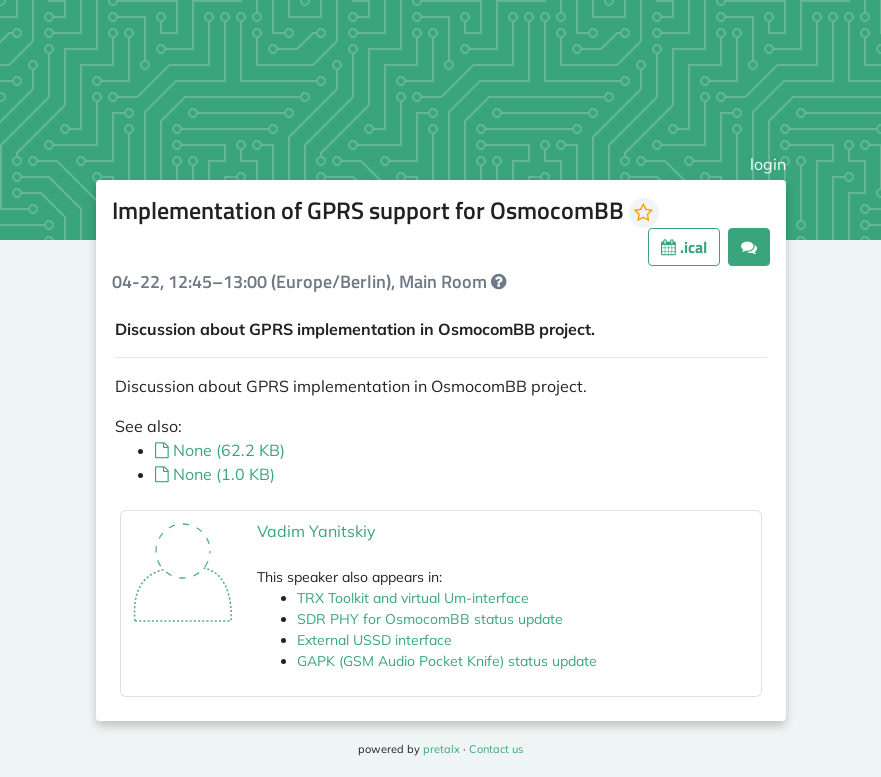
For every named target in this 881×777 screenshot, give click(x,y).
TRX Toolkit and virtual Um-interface (413, 598)
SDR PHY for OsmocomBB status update (430, 619)
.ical (684, 247)
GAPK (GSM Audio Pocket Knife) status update (447, 661)
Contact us (496, 749)
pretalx (441, 749)
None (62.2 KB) (220, 450)
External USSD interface (374, 640)
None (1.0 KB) (215, 474)
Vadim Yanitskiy (316, 531)
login (768, 164)
